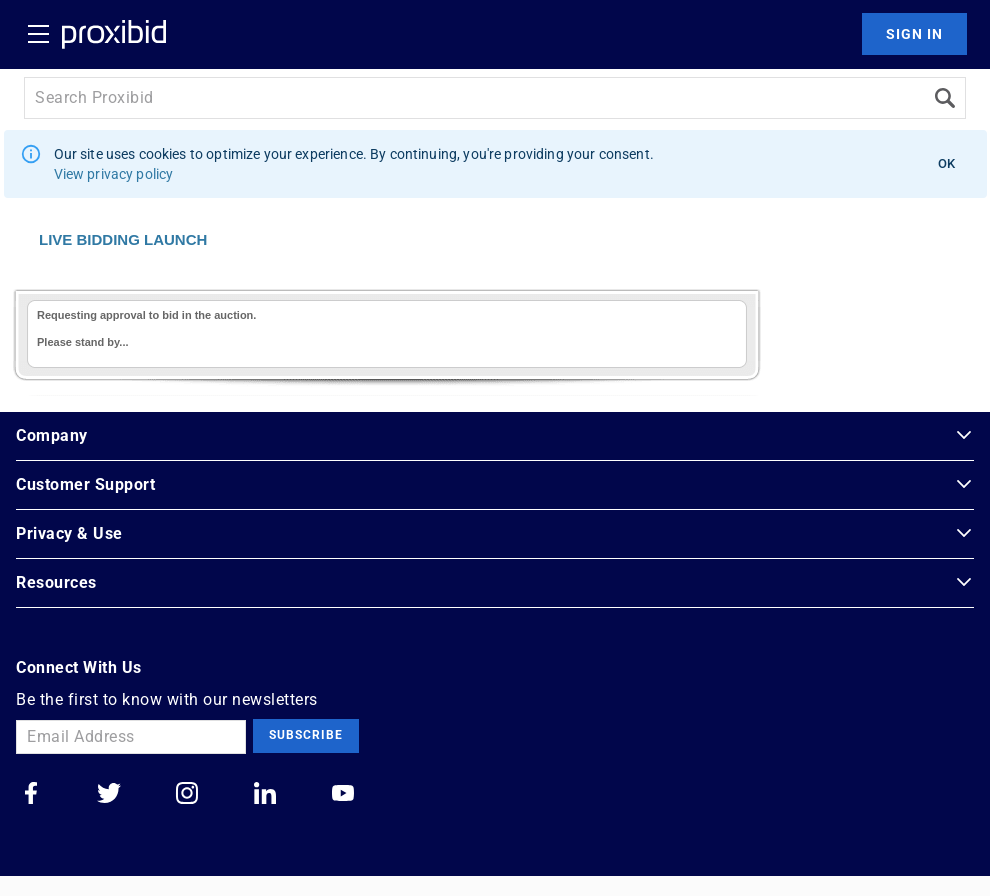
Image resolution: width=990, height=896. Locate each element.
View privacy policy (114, 174)
